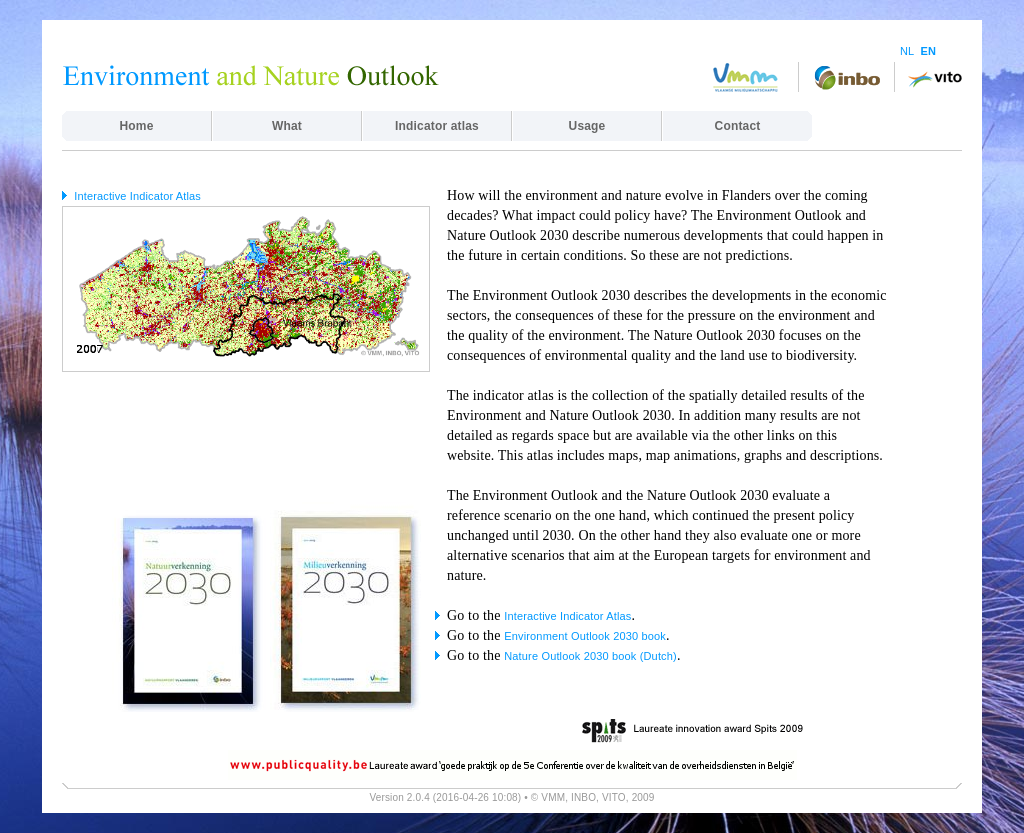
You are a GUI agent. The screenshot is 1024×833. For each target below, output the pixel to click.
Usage (587, 126)
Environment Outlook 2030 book (585, 636)
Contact (738, 126)
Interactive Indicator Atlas (137, 196)
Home (137, 126)
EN (928, 51)
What (287, 126)
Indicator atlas (437, 126)
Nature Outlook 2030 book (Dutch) (590, 656)
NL (907, 51)
